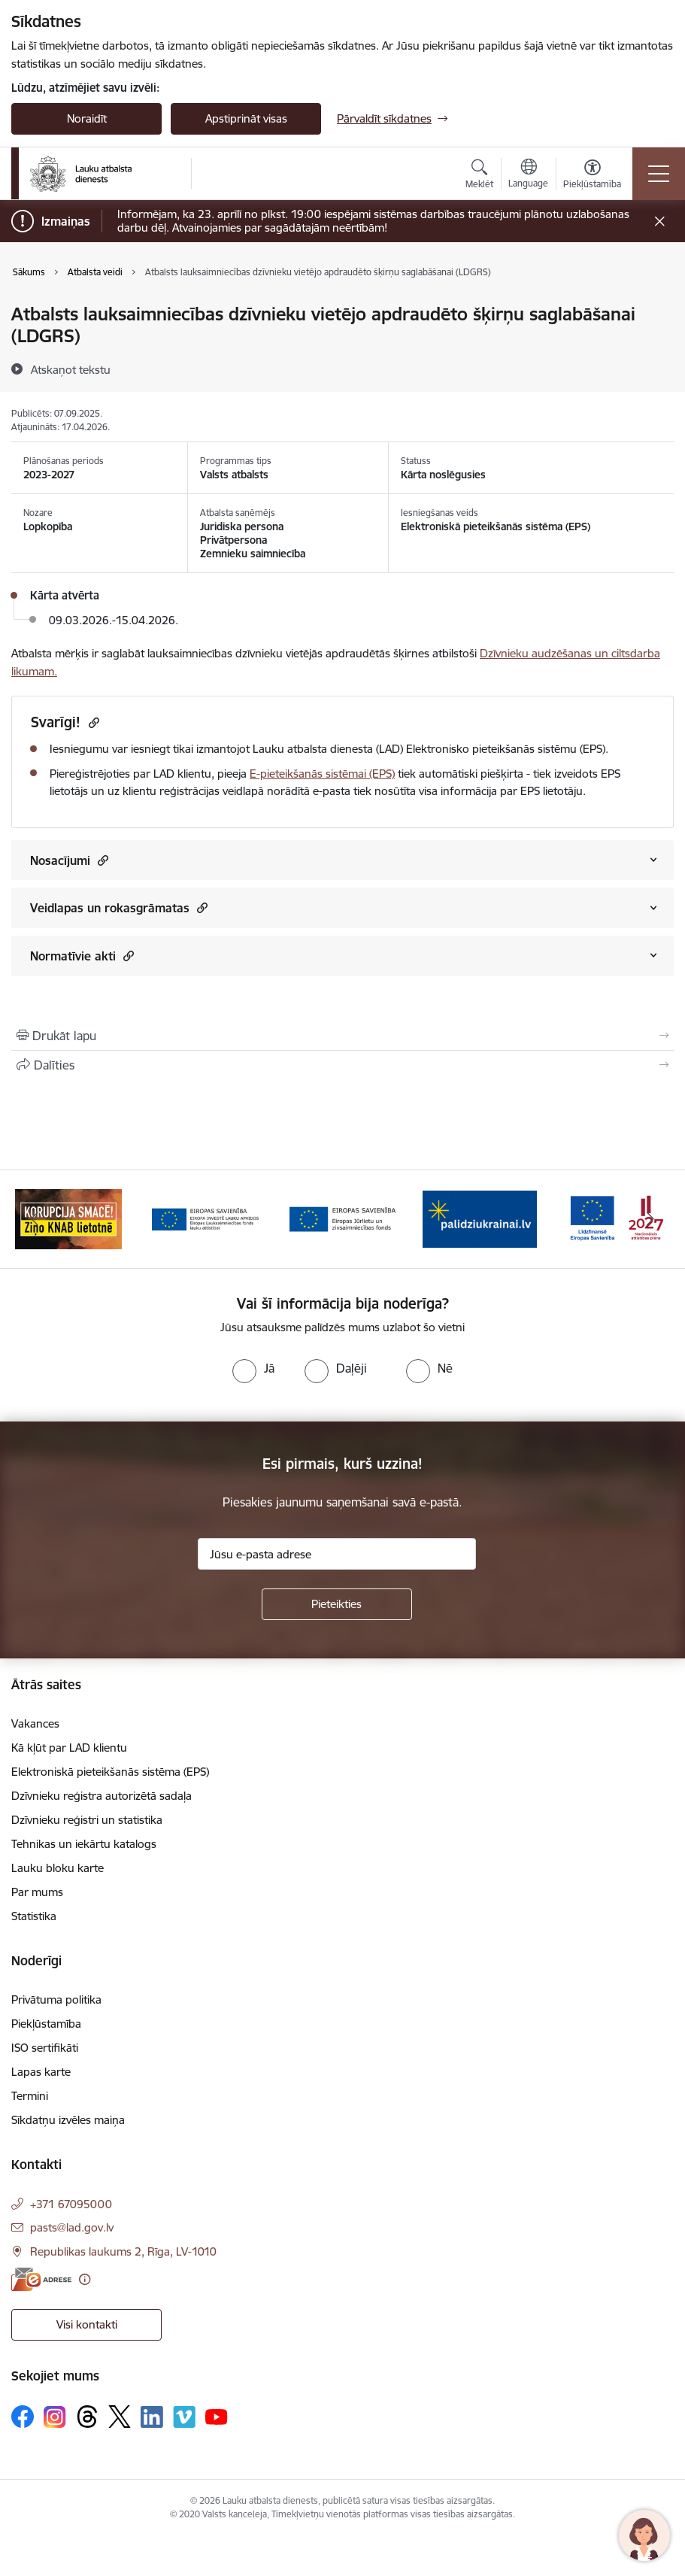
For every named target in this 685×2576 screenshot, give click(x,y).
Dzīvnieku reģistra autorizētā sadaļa (101, 1796)
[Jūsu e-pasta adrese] (337, 1554)
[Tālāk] (651, 1219)
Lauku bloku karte (57, 1868)
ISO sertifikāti (44, 2047)
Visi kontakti (86, 2324)
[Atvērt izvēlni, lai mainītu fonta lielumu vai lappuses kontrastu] (592, 176)
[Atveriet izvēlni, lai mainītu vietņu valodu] (528, 175)
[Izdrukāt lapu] (342, 1035)
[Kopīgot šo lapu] (342, 1065)
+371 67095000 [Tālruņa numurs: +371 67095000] (71, 2204)
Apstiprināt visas (246, 118)
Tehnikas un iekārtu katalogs (83, 1844)
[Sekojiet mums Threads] (87, 2416)
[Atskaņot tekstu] (71, 369)
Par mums (37, 1892)
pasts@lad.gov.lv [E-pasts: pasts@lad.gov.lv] (72, 2227)
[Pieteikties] (337, 1604)
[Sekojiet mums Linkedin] (152, 2417)
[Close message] (660, 221)
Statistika (33, 1916)
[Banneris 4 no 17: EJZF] (342, 1218)
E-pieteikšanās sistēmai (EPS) (322, 773)
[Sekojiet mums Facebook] (22, 2416)
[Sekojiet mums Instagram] (55, 2417)
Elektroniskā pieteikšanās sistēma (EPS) (110, 1771)
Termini (29, 2096)
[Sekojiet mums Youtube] (216, 2416)
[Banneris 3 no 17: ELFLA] (205, 1218)
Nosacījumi (69, 860)
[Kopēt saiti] (92, 722)
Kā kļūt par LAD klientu (69, 1747)
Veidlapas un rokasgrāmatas (119, 907)
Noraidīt (87, 118)
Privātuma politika (56, 1999)
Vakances (35, 1723)
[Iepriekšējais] (34, 1219)
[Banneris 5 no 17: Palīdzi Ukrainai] (480, 1218)
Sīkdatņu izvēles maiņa (68, 2120)
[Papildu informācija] (84, 2279)
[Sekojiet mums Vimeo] (184, 2417)
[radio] (253, 1368)
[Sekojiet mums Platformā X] (119, 2416)
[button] (101, 860)
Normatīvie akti (82, 955)
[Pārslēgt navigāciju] (658, 173)
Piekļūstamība (46, 2023)
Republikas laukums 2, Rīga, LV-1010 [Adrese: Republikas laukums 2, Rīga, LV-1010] (123, 2251)
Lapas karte (41, 2072)
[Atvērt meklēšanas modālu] (479, 176)
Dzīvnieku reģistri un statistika (86, 1820)
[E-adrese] (41, 2279)
